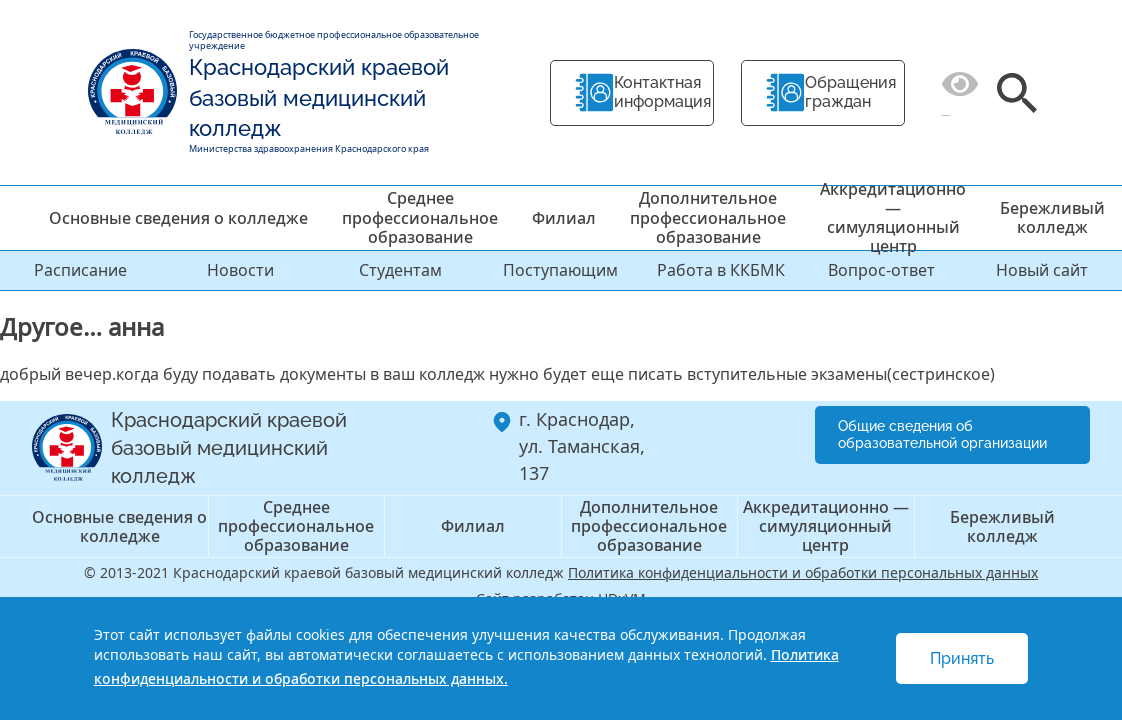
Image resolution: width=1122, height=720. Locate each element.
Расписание (80, 270)
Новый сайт (1042, 270)
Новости (240, 270)
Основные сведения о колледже (178, 218)
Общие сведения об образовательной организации (942, 434)
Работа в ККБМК (721, 270)
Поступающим (560, 270)
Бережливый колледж (1052, 217)
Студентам (400, 270)
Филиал (564, 218)
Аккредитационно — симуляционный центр (893, 218)
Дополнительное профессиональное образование (708, 217)
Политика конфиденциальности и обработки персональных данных (803, 572)
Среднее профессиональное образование (420, 217)
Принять (962, 658)
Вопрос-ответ (881, 270)
